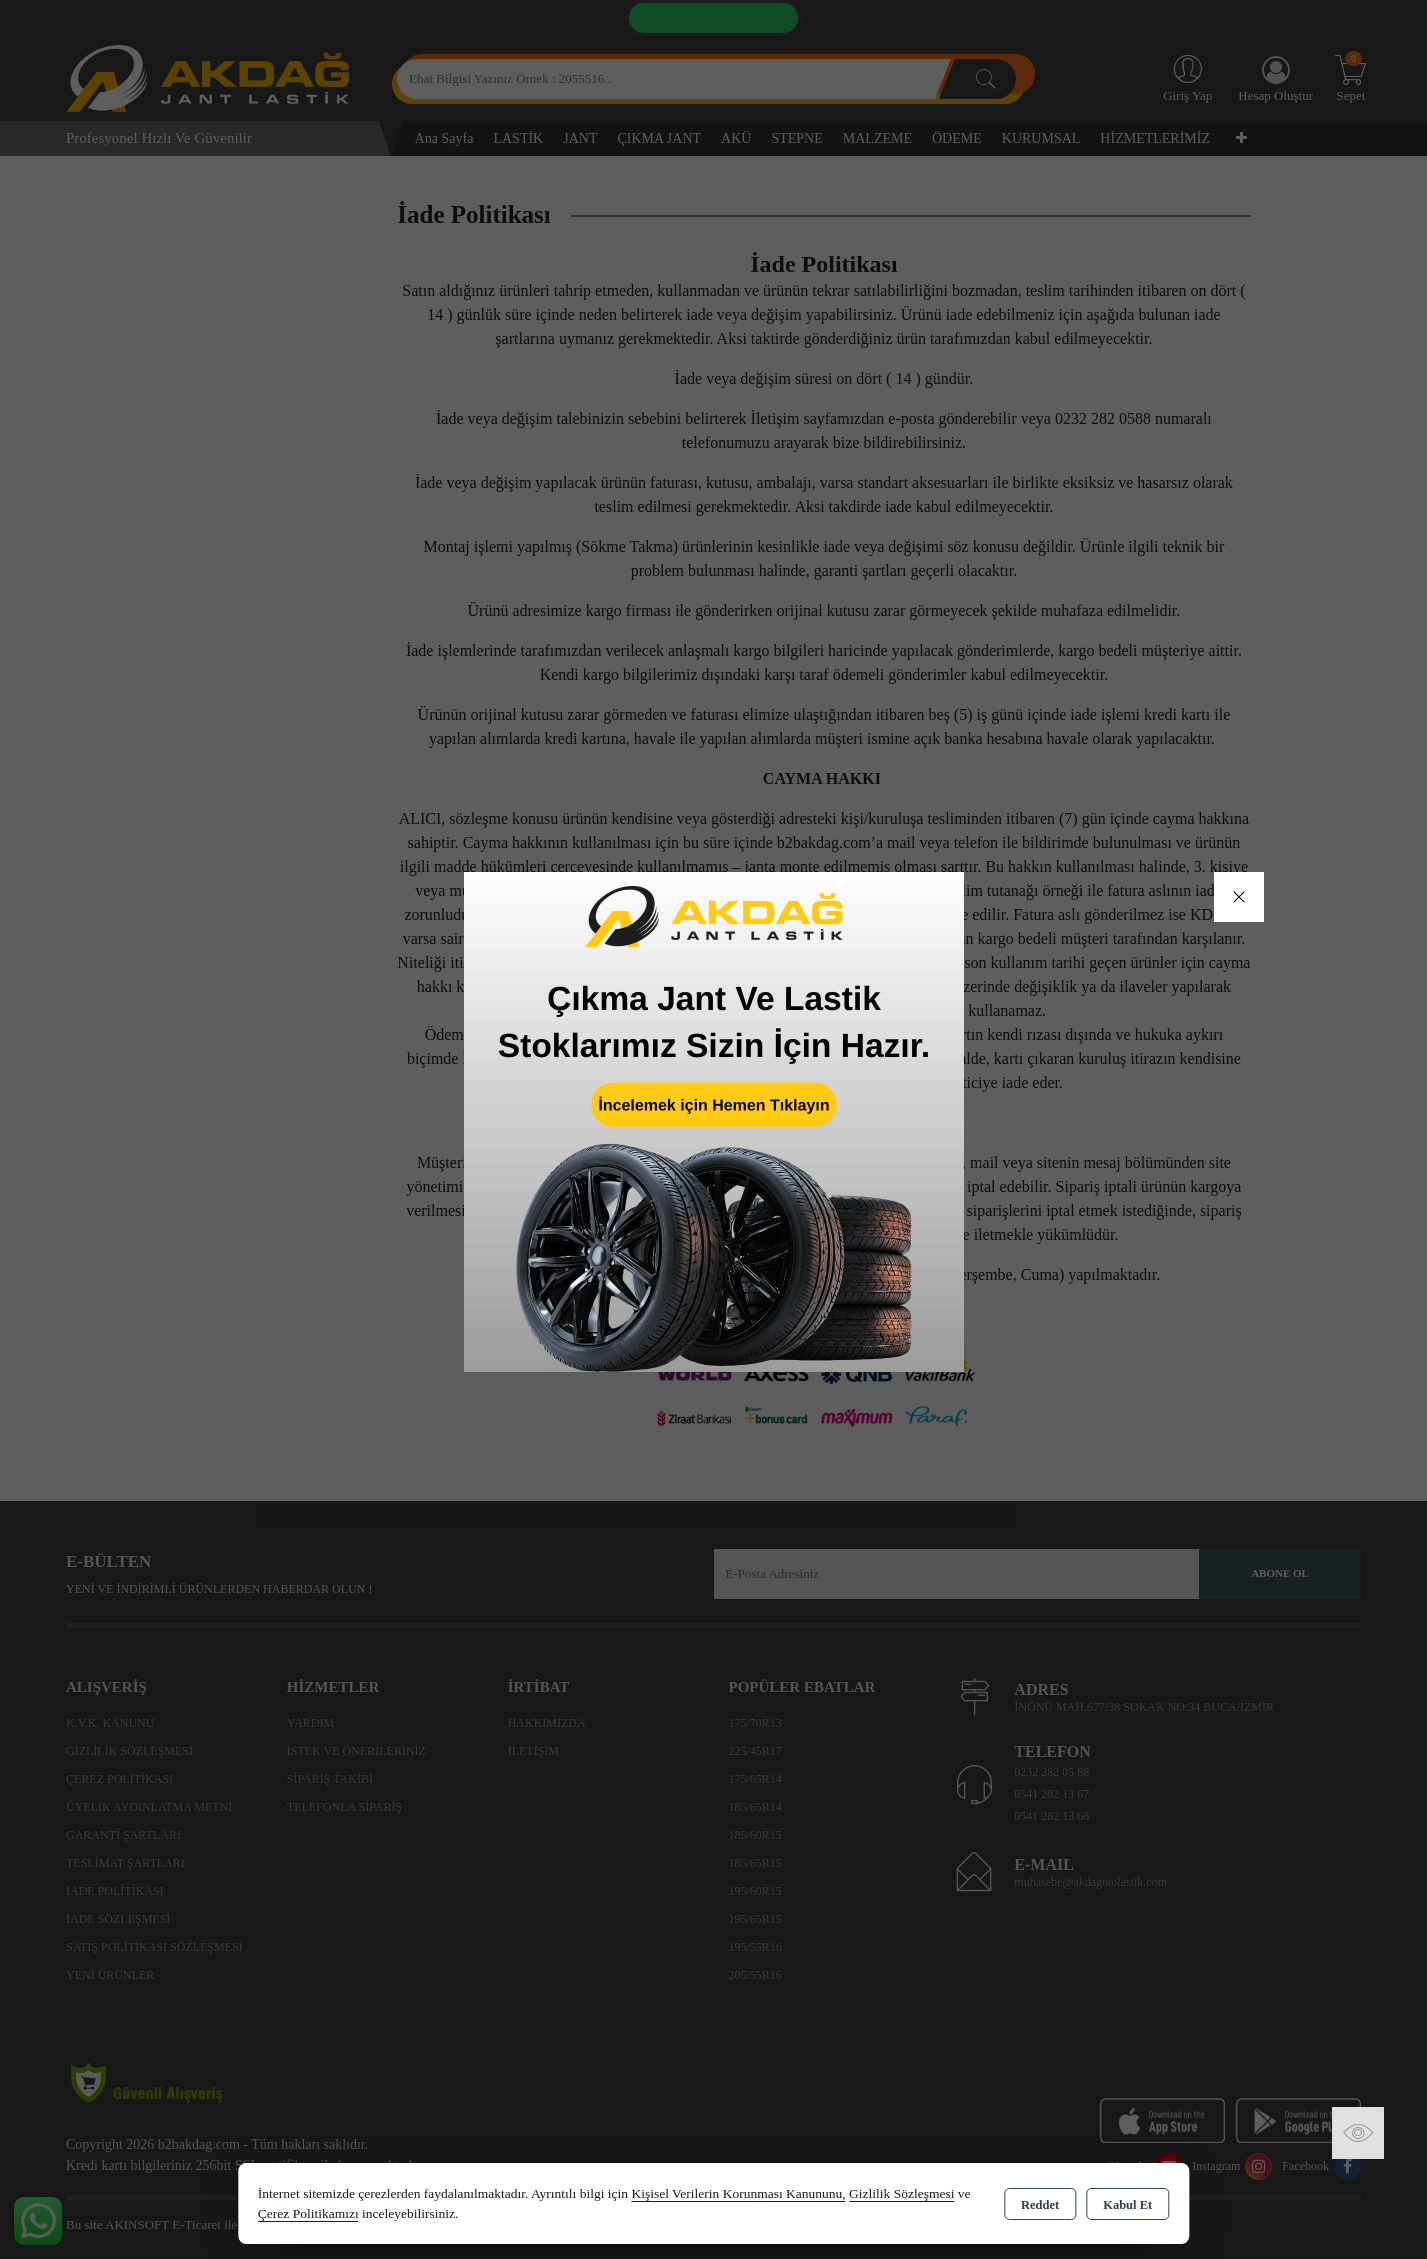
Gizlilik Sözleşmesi (901, 2193)
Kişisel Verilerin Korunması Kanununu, (738, 2193)
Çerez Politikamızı (308, 2213)
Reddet (1040, 2205)
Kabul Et (1127, 2205)
